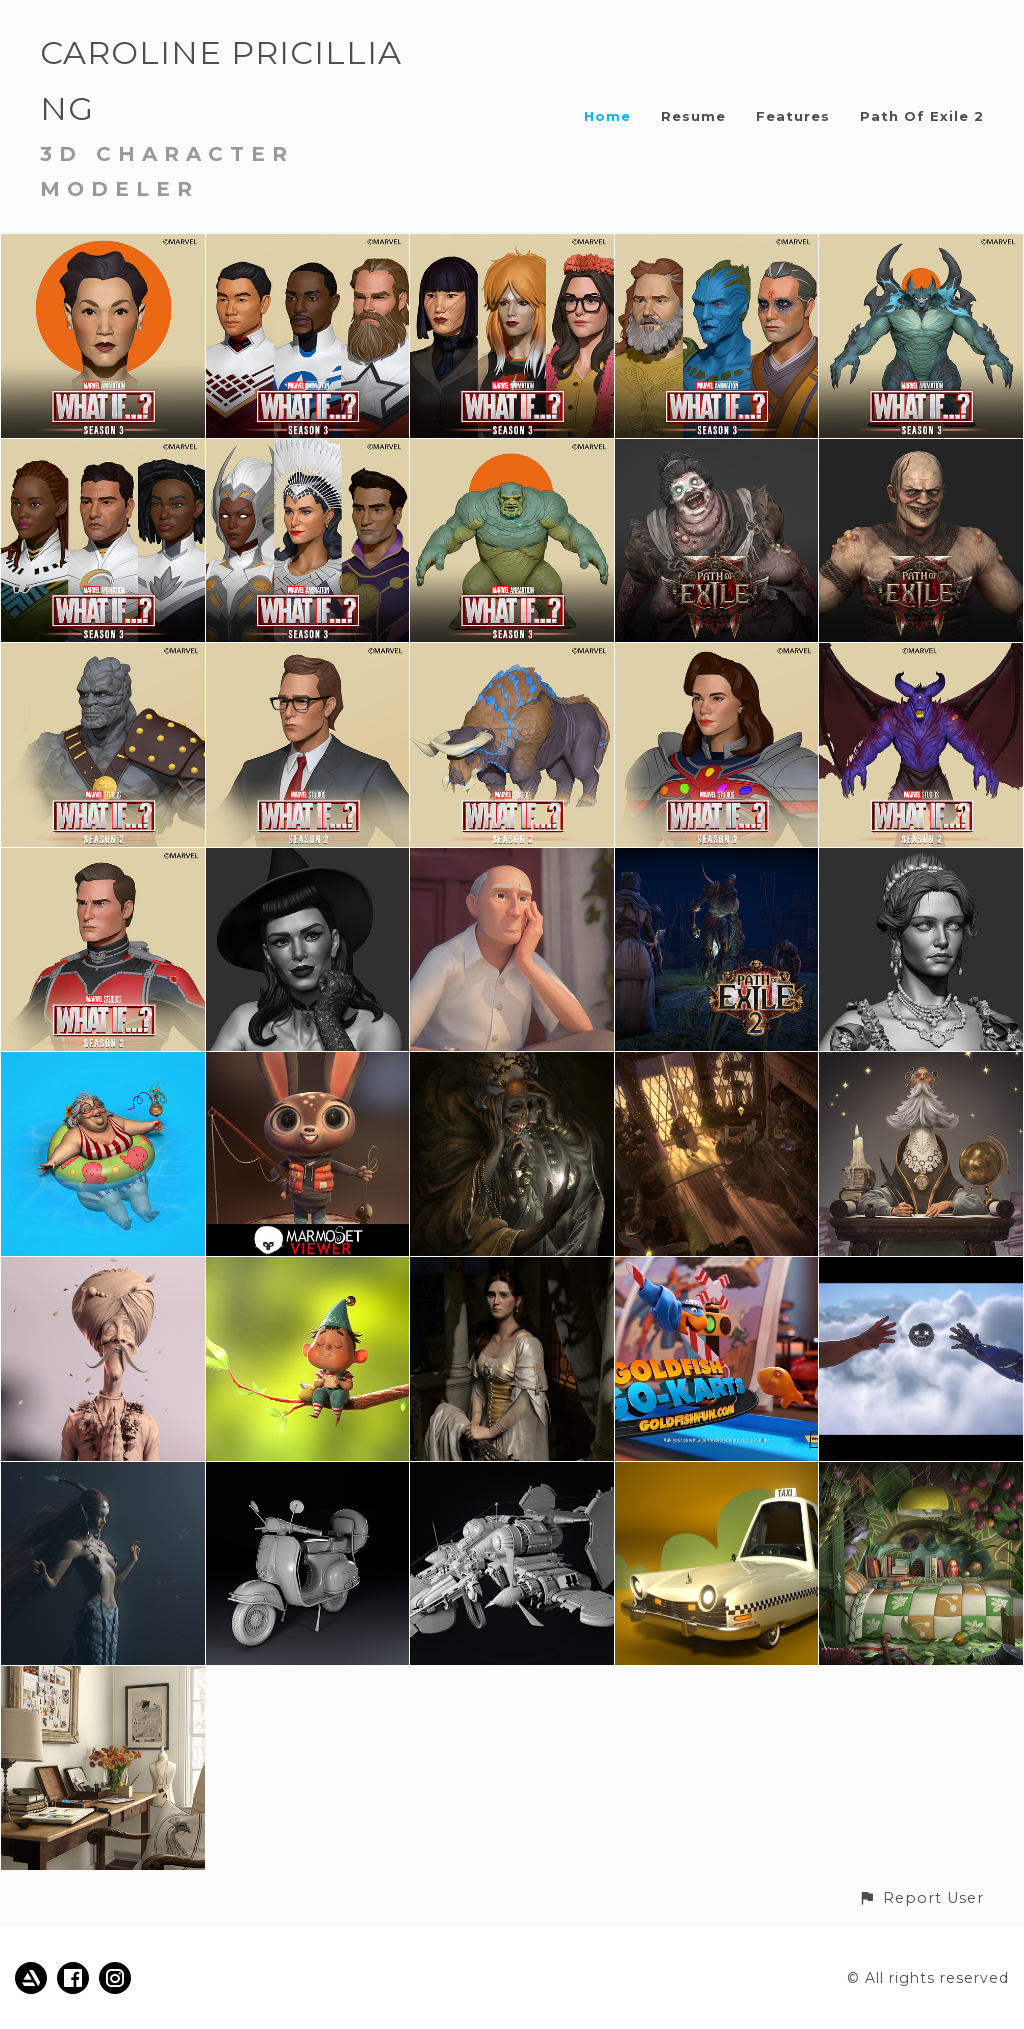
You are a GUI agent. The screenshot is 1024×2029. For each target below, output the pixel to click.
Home (607, 116)
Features (793, 116)
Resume (693, 116)
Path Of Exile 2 (922, 116)
